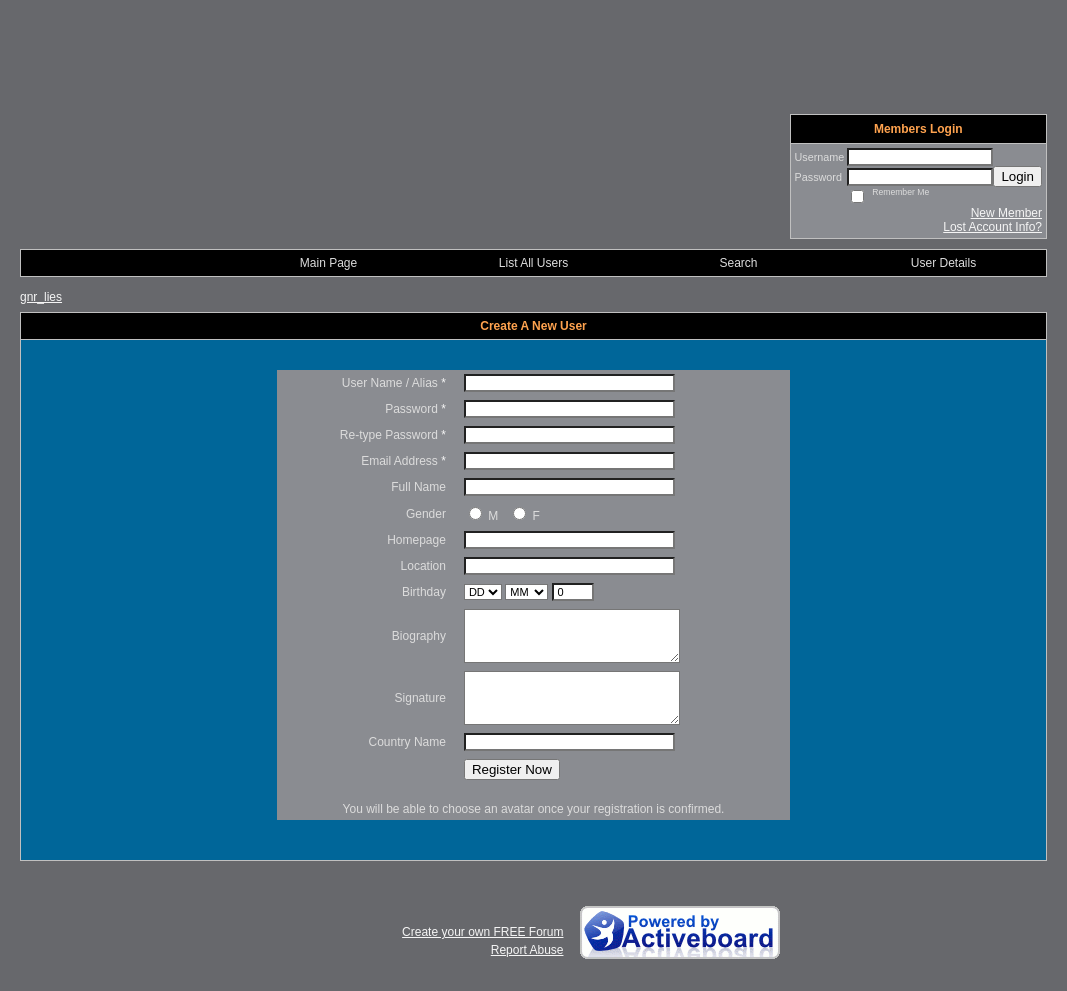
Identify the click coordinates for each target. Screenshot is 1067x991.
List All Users (533, 263)
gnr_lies (41, 297)
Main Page (328, 263)
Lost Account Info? (992, 227)
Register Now (512, 769)
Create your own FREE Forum (482, 932)
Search (738, 263)
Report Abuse (527, 950)
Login (1017, 176)
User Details (943, 263)
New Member (1006, 213)
